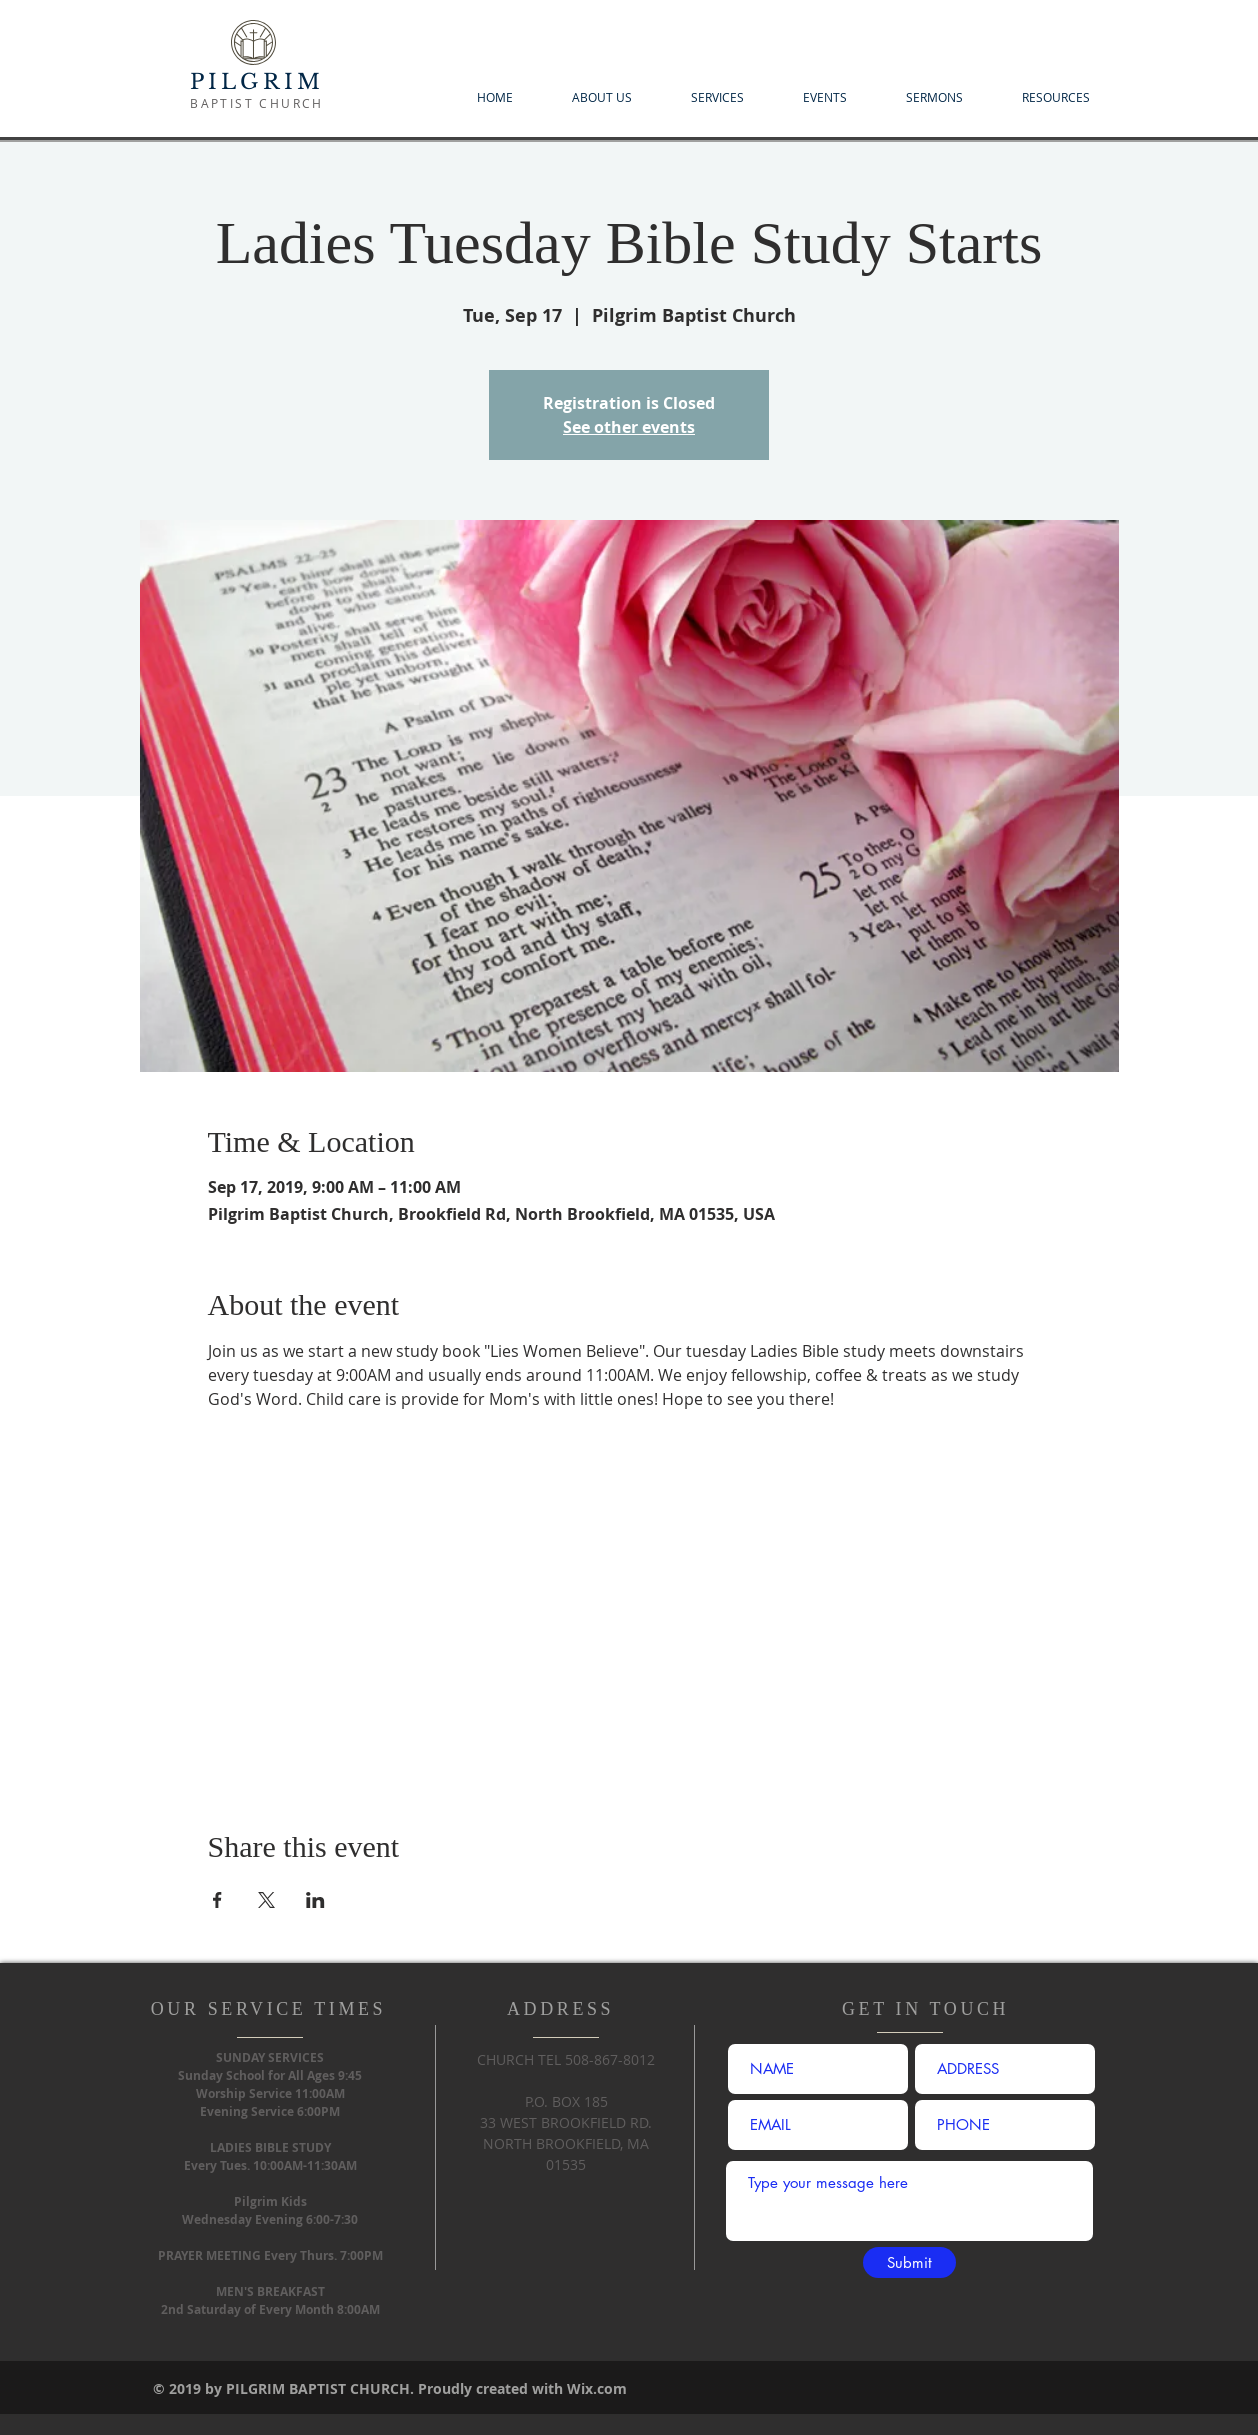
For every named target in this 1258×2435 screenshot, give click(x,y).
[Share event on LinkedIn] (315, 1900)
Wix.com (597, 2388)
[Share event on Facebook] (217, 1900)
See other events (629, 427)
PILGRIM (257, 82)
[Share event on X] (266, 1900)
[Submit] (909, 2262)
